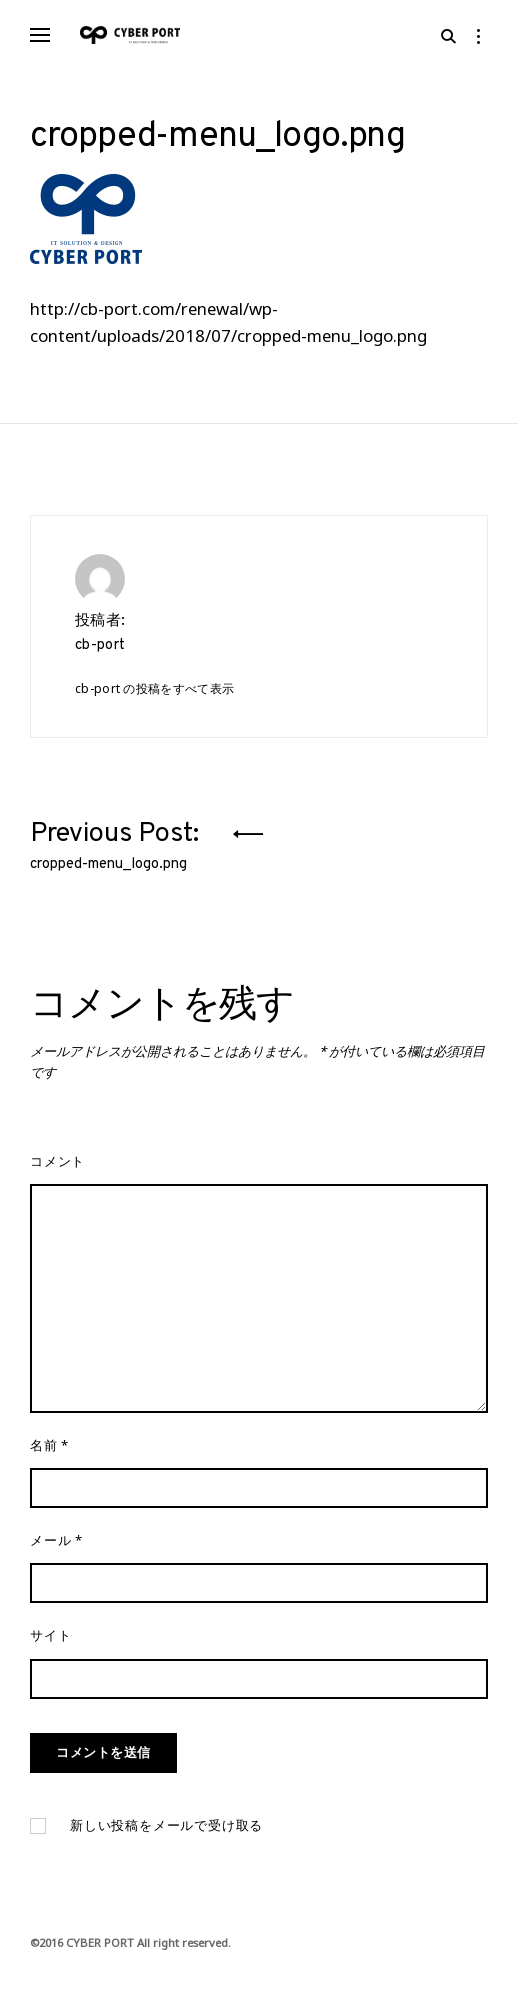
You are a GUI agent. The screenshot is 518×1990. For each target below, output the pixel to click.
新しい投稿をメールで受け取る (166, 1825)
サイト (50, 1635)
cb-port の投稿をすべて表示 (154, 688)
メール (56, 1540)
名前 (49, 1445)
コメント (57, 1161)
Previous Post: (117, 842)
